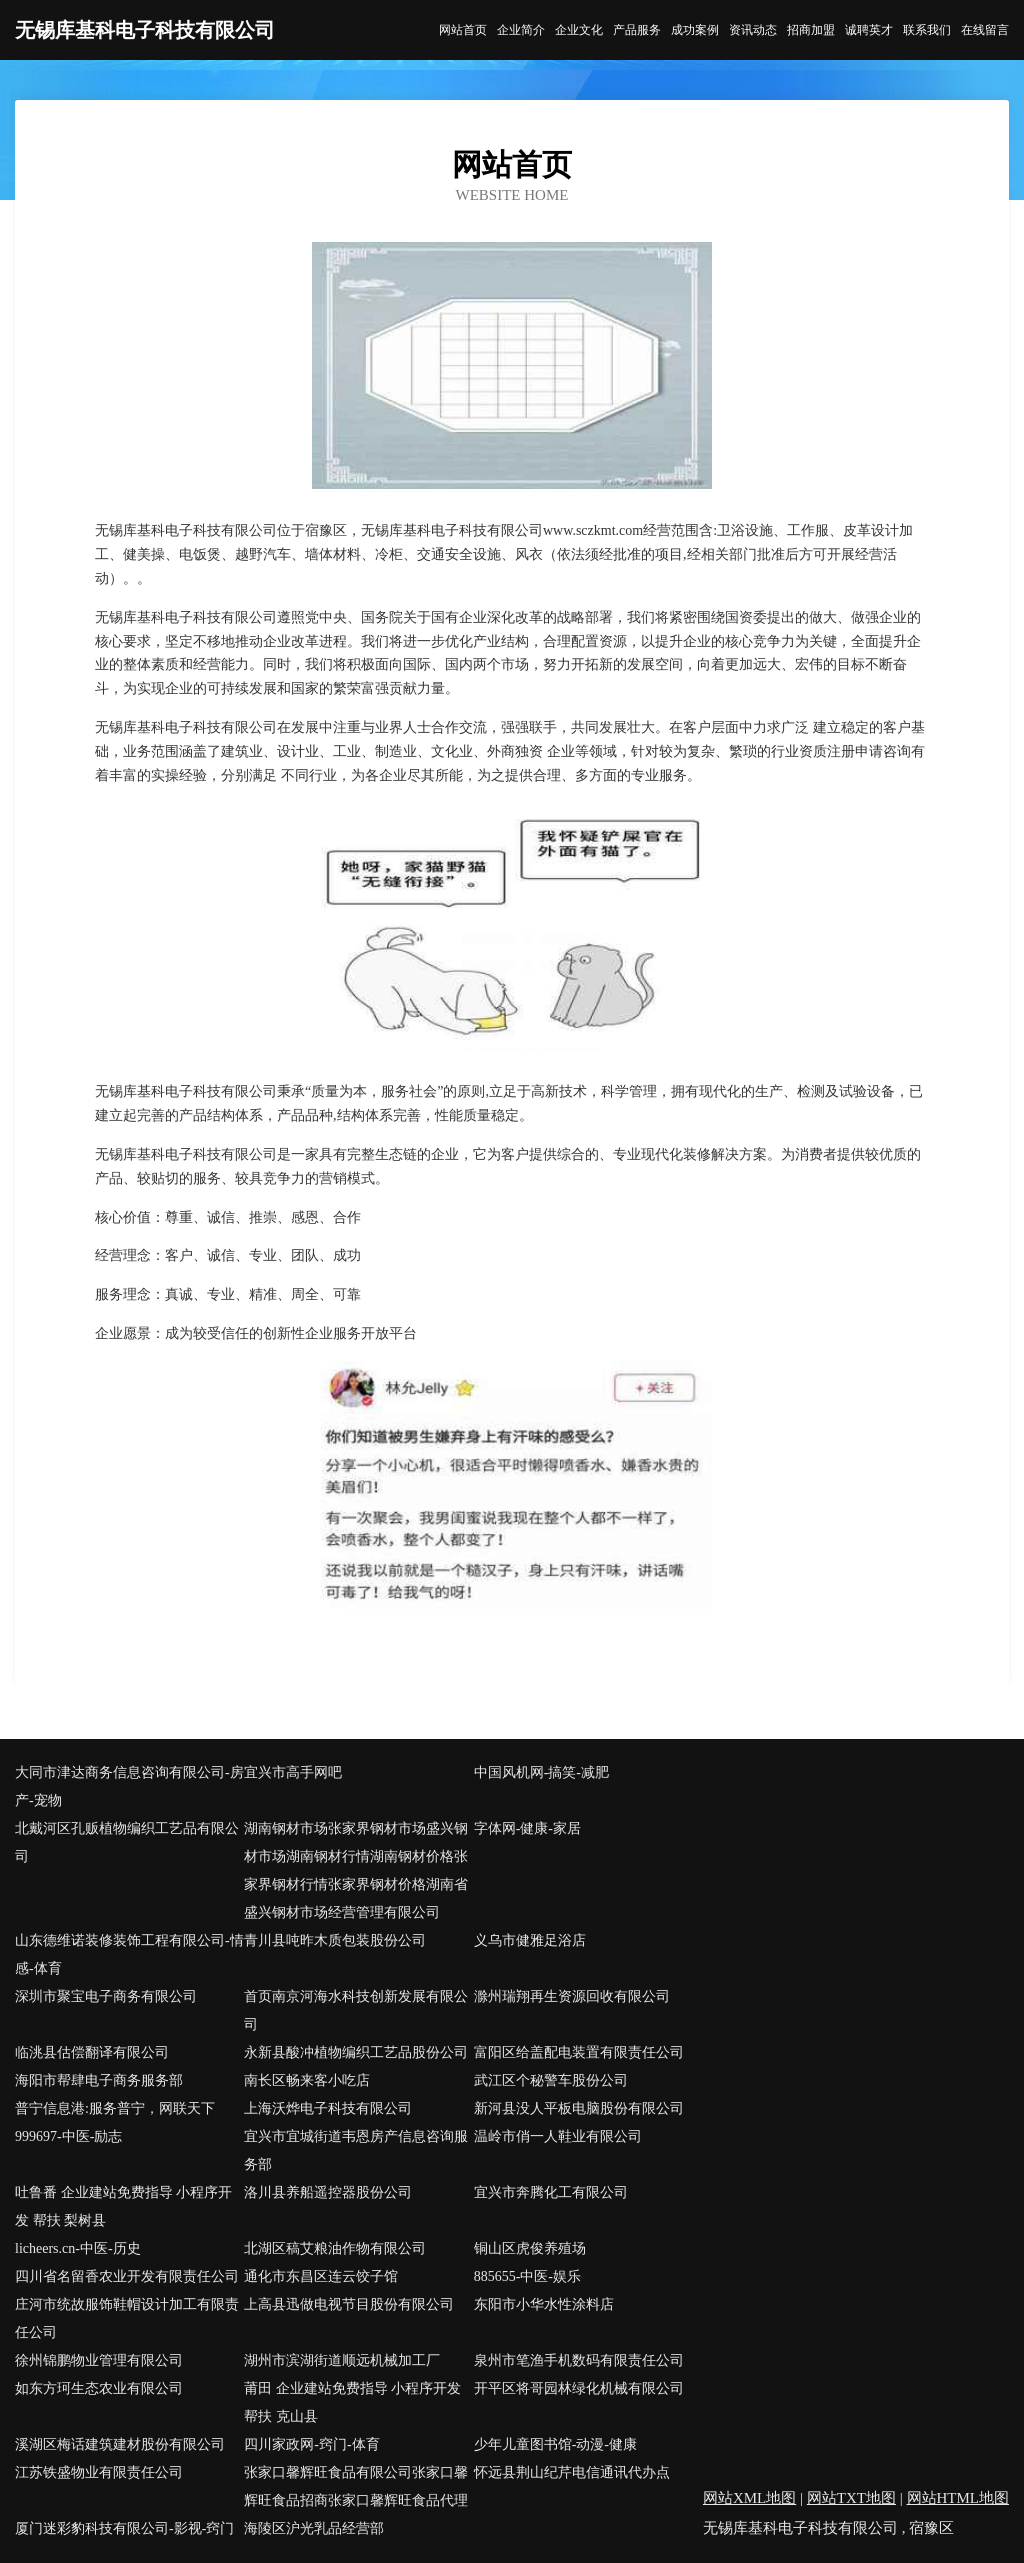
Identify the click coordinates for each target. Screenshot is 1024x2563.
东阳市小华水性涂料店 (544, 2304)
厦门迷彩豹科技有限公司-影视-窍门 (124, 2528)
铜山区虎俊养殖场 (530, 2248)
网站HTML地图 (958, 2498)
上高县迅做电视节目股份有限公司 (349, 2304)
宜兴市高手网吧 (293, 1772)
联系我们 (927, 30)
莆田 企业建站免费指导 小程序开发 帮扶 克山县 (352, 2402)
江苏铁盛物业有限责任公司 (99, 2472)
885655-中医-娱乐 (527, 2276)
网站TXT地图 (851, 2498)
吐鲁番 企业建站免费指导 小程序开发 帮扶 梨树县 (123, 2206)
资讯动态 (753, 30)
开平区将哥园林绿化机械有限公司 (579, 2388)
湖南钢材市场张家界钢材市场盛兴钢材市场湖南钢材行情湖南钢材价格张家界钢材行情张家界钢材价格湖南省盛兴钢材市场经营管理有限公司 (356, 1870)
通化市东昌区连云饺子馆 (321, 2276)
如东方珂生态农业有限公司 (99, 2388)
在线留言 (985, 30)
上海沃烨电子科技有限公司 (328, 2108)
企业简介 (521, 30)
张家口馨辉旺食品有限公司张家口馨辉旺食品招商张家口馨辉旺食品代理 (356, 2486)
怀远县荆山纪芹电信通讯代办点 (572, 2472)
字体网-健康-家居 (527, 1828)
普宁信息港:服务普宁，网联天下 (115, 2108)
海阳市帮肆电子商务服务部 (99, 2080)
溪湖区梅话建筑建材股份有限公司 (120, 2444)
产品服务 (637, 30)
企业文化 (579, 30)
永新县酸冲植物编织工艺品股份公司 (356, 2052)
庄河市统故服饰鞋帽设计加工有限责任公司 (127, 2318)
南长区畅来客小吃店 (307, 2080)
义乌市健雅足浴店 (530, 1940)
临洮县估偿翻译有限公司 (92, 2052)
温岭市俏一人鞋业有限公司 (558, 2136)
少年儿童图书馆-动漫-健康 (555, 2444)
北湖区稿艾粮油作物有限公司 (335, 2248)
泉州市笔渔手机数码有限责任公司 (579, 2360)
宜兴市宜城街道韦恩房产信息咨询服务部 (356, 2150)
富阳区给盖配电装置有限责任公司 (579, 2052)
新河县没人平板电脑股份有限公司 (579, 2108)
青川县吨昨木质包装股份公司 (335, 1940)
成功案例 (695, 30)
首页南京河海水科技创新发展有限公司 (356, 2010)
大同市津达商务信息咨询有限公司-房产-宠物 (129, 1786)
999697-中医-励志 (68, 2136)
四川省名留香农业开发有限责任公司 (127, 2276)
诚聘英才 (869, 30)
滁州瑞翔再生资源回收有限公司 (572, 1996)
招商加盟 (811, 30)
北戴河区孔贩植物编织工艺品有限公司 (127, 1842)
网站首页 (463, 30)
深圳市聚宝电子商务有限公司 (106, 1996)
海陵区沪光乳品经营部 (314, 2528)
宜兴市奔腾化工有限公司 (551, 2192)
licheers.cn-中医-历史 (78, 2248)
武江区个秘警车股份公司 (551, 2080)
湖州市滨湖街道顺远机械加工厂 (342, 2360)
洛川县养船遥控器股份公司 (328, 2192)
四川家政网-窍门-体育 (311, 2444)
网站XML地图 (749, 2498)
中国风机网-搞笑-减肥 (541, 1772)
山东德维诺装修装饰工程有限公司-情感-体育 (129, 1954)
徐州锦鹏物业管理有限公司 (99, 2360)
